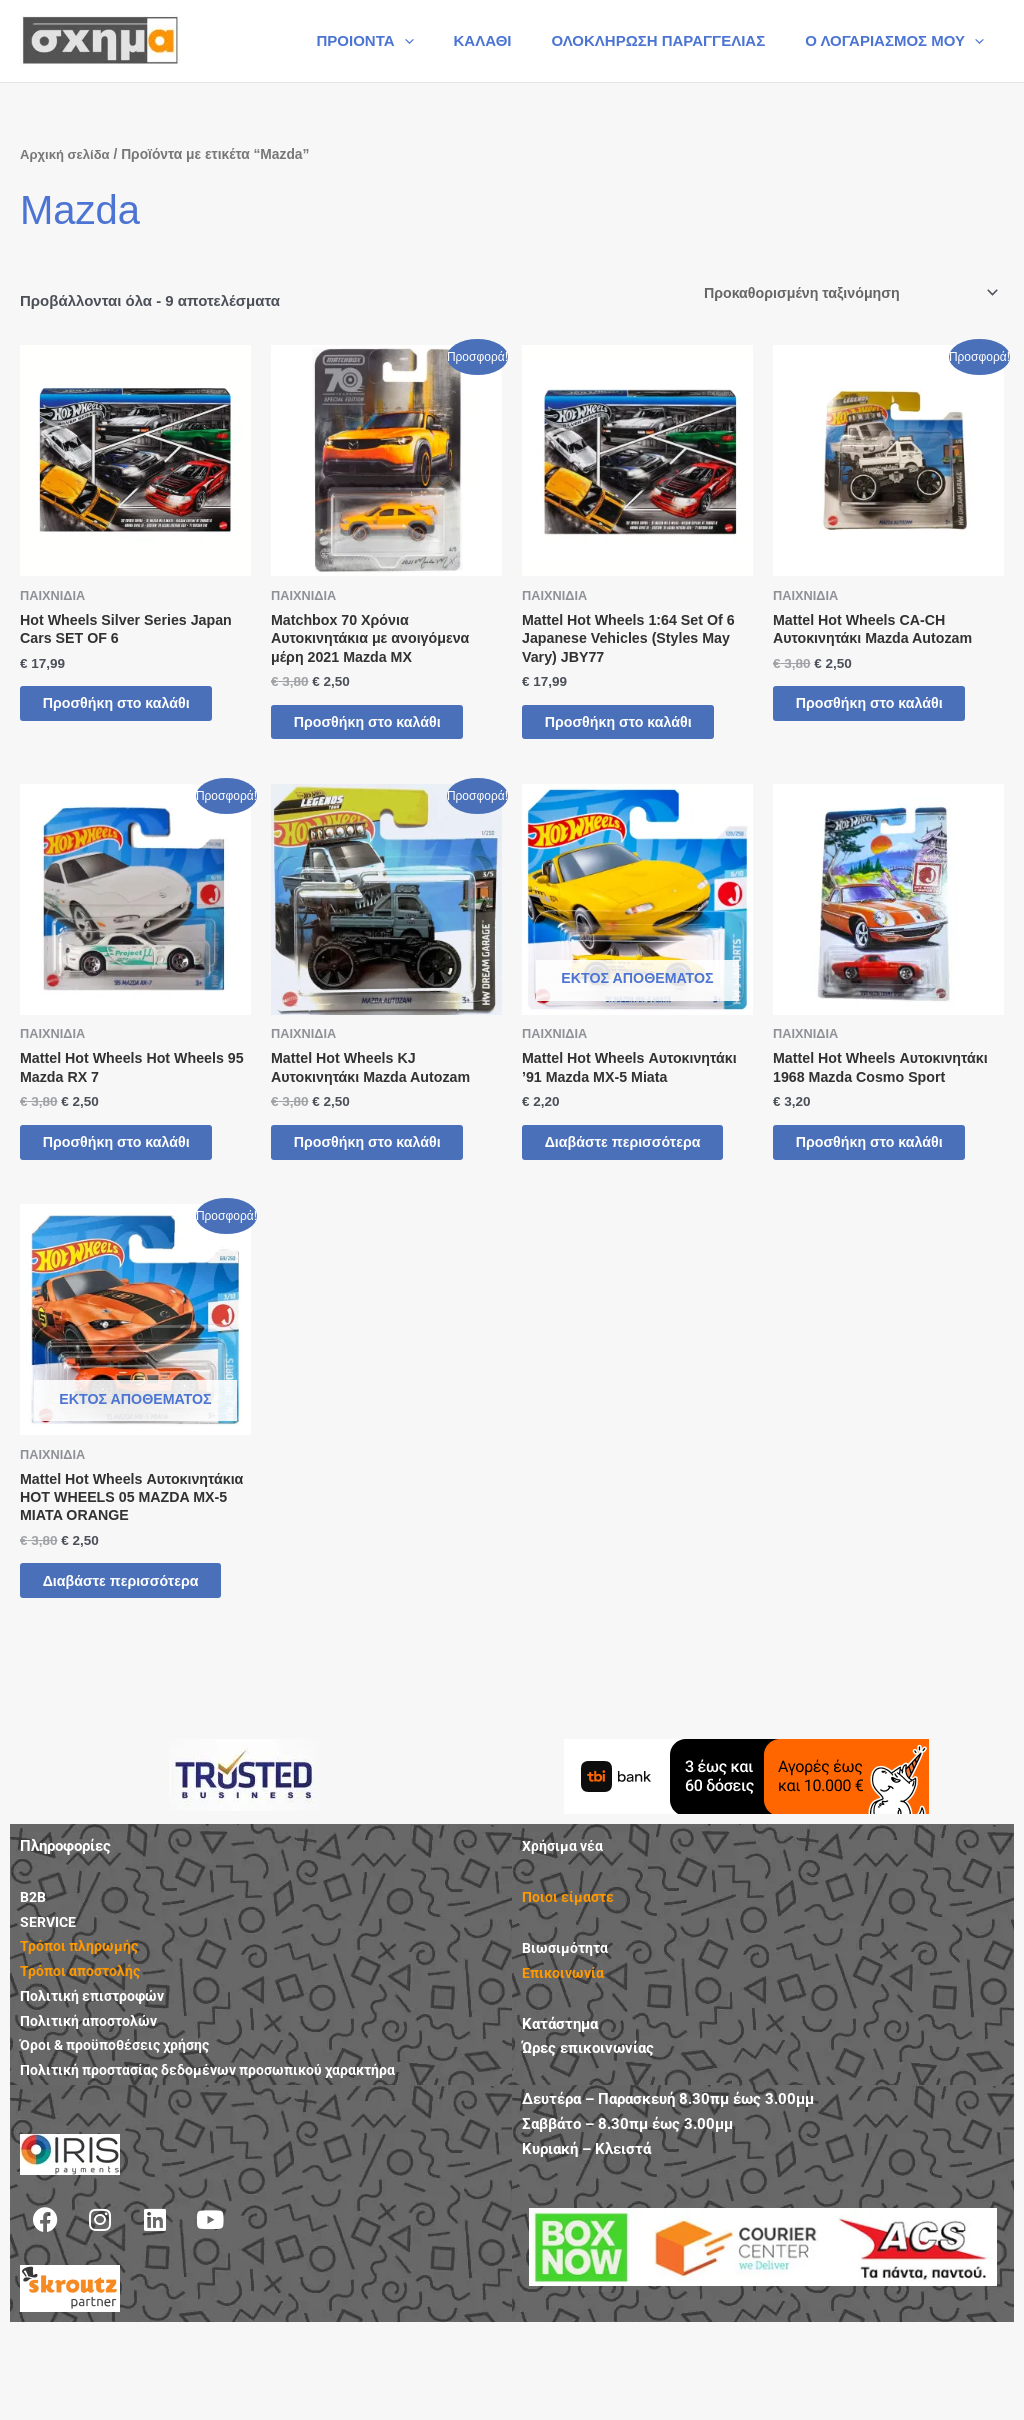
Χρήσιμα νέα (564, 1934)
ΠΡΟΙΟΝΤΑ (399, 41)
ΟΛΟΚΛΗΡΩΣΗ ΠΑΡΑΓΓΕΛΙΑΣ (673, 40)
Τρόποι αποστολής (83, 2059)
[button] (439, 41)
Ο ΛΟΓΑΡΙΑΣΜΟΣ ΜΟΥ (899, 41)
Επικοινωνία (565, 2061)
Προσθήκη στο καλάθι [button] (112, 720)
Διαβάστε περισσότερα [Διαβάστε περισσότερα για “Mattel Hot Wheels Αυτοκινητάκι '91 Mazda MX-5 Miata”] (609, 1188)
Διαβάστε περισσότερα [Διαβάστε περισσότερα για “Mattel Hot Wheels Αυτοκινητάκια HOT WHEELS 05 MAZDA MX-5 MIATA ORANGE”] (107, 1656)
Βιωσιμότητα (567, 2036)
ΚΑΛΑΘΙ (508, 40)
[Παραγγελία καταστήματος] (842, 294)
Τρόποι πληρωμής (81, 2034)
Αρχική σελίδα (67, 154)
